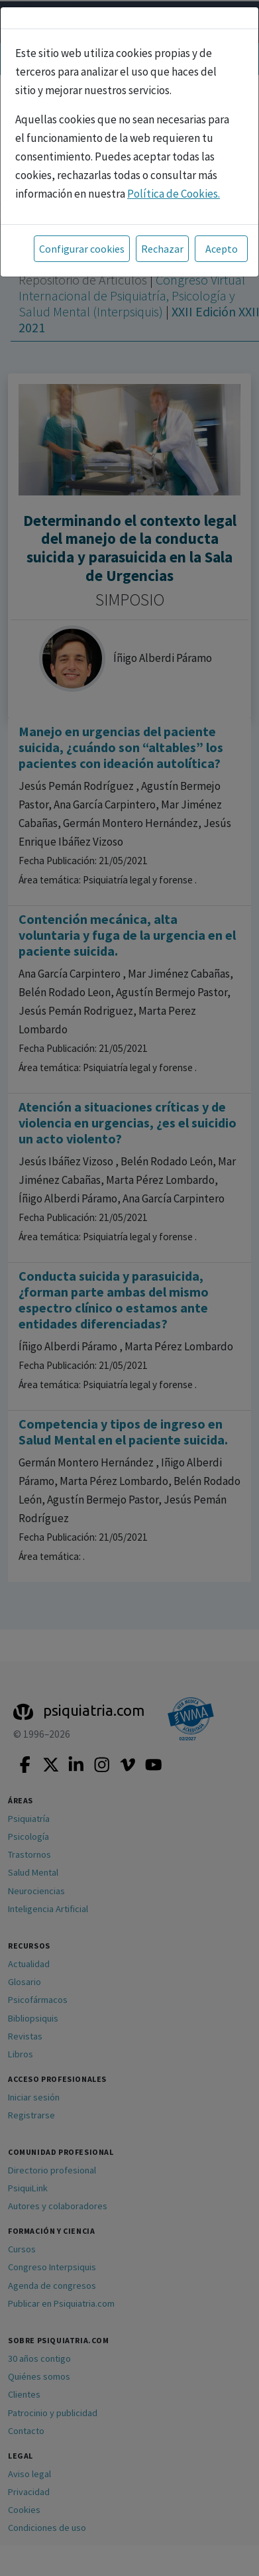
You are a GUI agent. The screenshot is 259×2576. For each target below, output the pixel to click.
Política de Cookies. (173, 193)
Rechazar (162, 248)
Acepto (221, 248)
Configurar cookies (82, 248)
